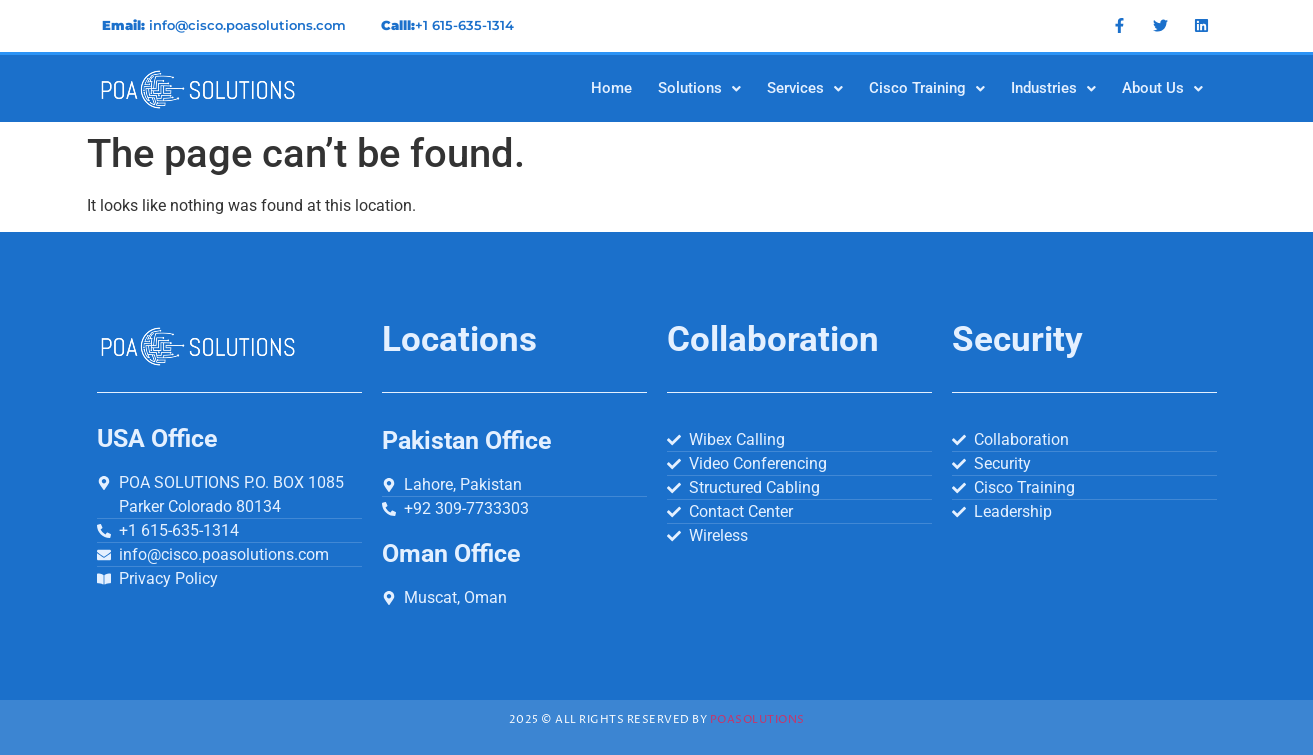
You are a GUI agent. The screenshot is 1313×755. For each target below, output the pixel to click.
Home (611, 88)
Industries (1053, 88)
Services (805, 88)
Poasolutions (757, 719)
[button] (699, 88)
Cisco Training (927, 88)
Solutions (699, 88)
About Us (1162, 88)
